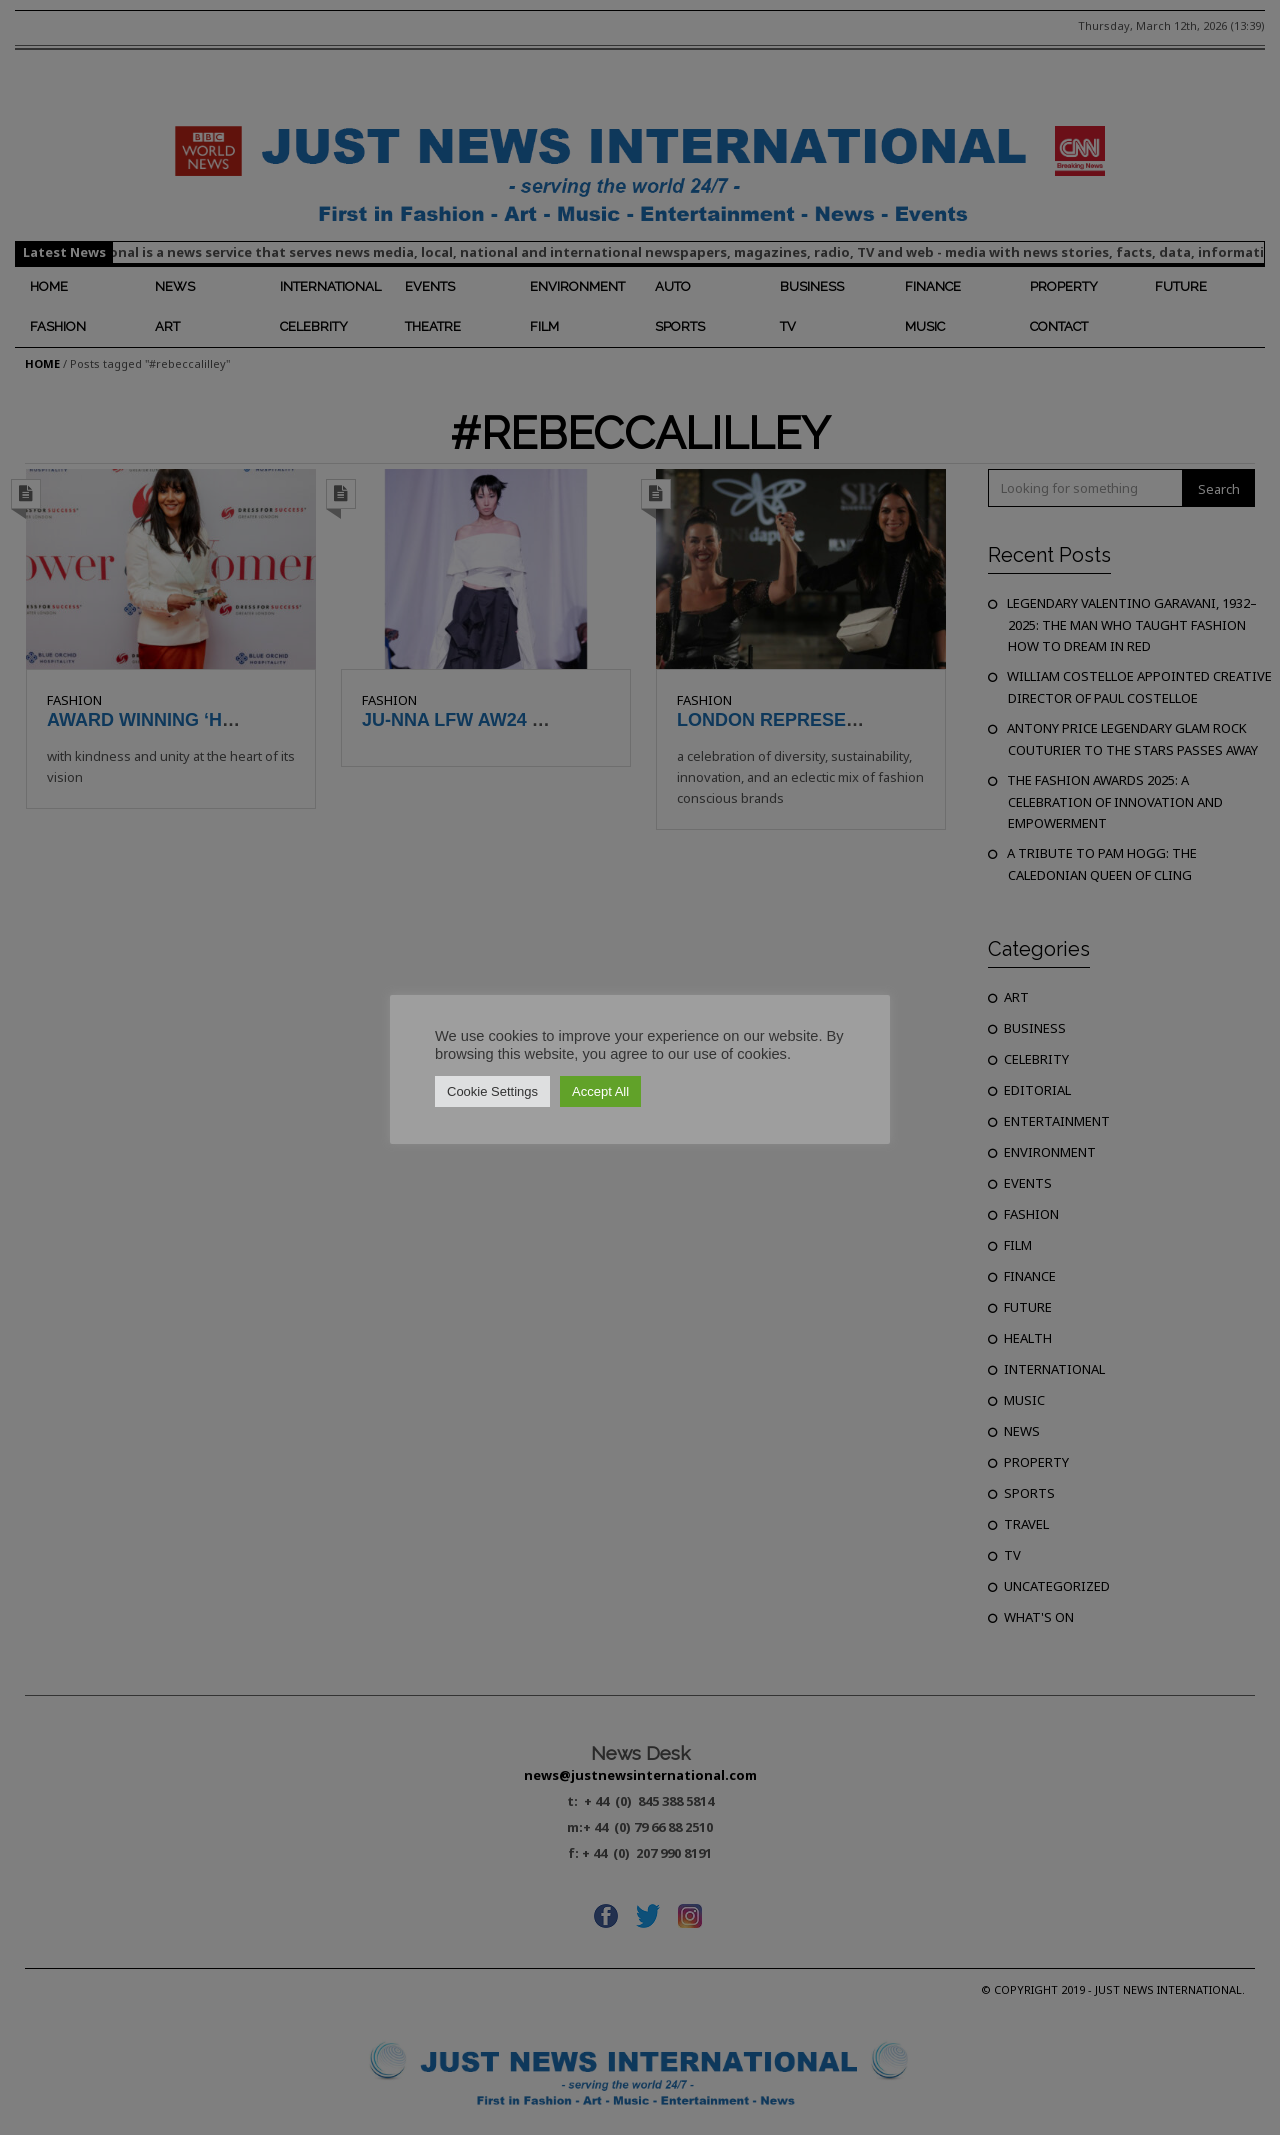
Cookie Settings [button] (492, 1091)
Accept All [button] (600, 1091)
